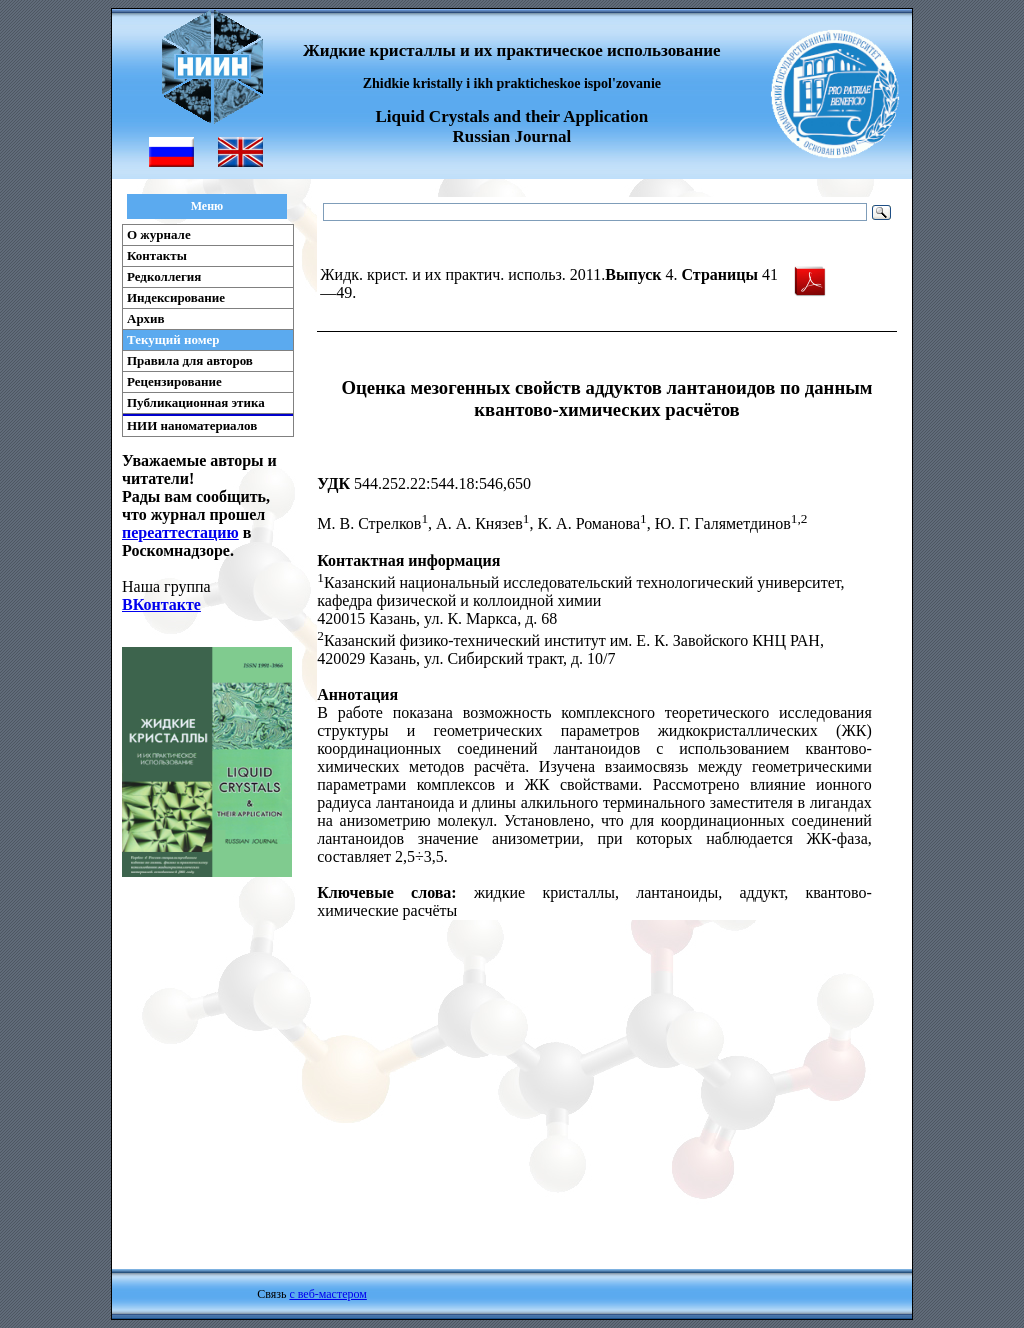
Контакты (157, 255)
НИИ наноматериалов (192, 425)
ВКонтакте (161, 604)
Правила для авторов (190, 360)
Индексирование (176, 297)
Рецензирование (174, 381)
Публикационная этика (196, 402)
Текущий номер (173, 339)
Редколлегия (164, 276)
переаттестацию (180, 532)
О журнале (159, 234)
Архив (146, 318)
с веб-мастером (327, 1294)
